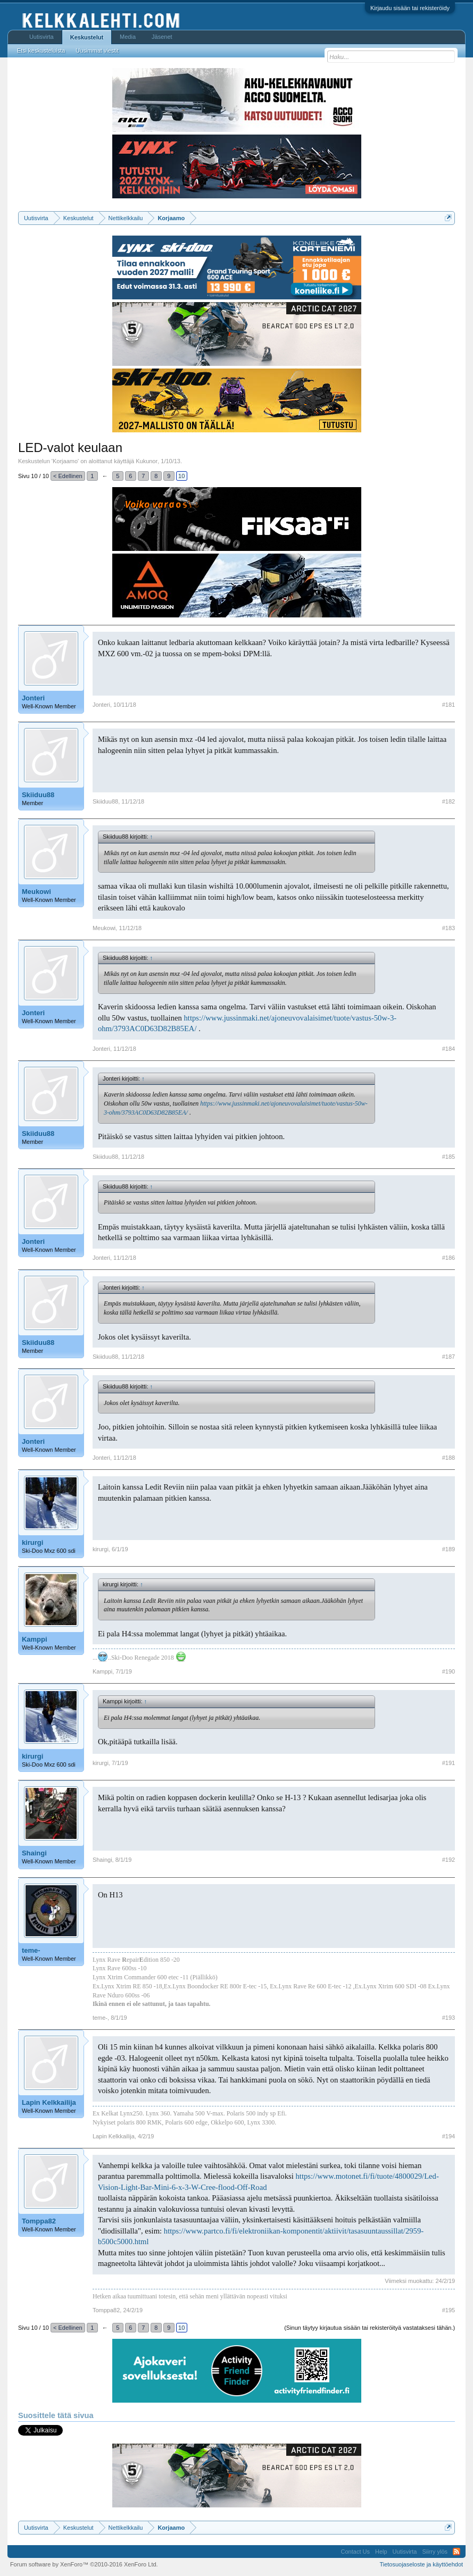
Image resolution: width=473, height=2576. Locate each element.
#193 (448, 2017)
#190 (448, 1671)
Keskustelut (86, 37)
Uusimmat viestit (97, 50)
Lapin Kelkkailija (49, 2102)
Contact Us (355, 2551)
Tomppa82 (39, 2221)
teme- (31, 1950)
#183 (448, 928)
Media (128, 37)
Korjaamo (65, 461)
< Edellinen (67, 476)
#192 (448, 1859)
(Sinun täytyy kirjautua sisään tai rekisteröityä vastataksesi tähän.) (369, 2327)
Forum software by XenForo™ (84, 2564)
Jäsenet (162, 37)
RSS (456, 2551)
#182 (448, 801)
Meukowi (36, 892)
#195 (448, 2310)
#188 (448, 1457)
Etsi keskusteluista (41, 50)
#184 (448, 1049)
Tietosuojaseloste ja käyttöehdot (421, 2564)
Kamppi (34, 1639)
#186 (448, 1257)
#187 (448, 1356)
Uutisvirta (41, 37)
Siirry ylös (434, 2551)
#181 (448, 704)
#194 (448, 2136)
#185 (448, 1156)
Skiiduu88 (38, 795)
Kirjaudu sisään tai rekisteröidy (410, 8)
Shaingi (34, 1853)
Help (381, 2551)
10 (181, 476)
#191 (448, 1763)
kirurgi (32, 1542)
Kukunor (146, 461)
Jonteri (33, 698)
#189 (448, 1549)
